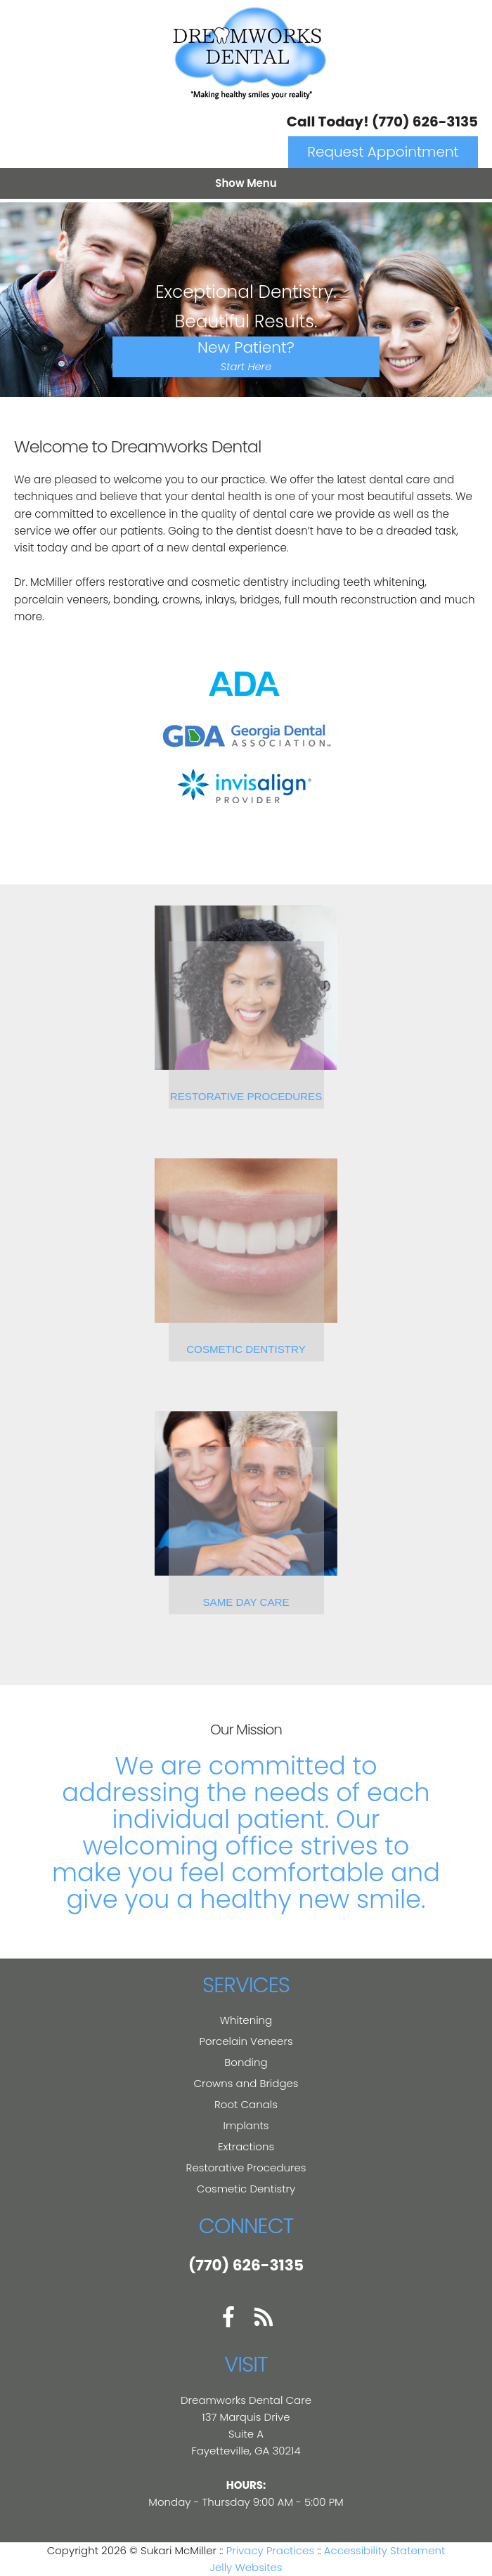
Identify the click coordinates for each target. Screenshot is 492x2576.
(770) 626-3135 (246, 2265)
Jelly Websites (245, 2567)
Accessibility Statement (385, 2550)
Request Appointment (382, 152)
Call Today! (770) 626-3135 (382, 121)
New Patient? (246, 355)
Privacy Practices (270, 2550)
